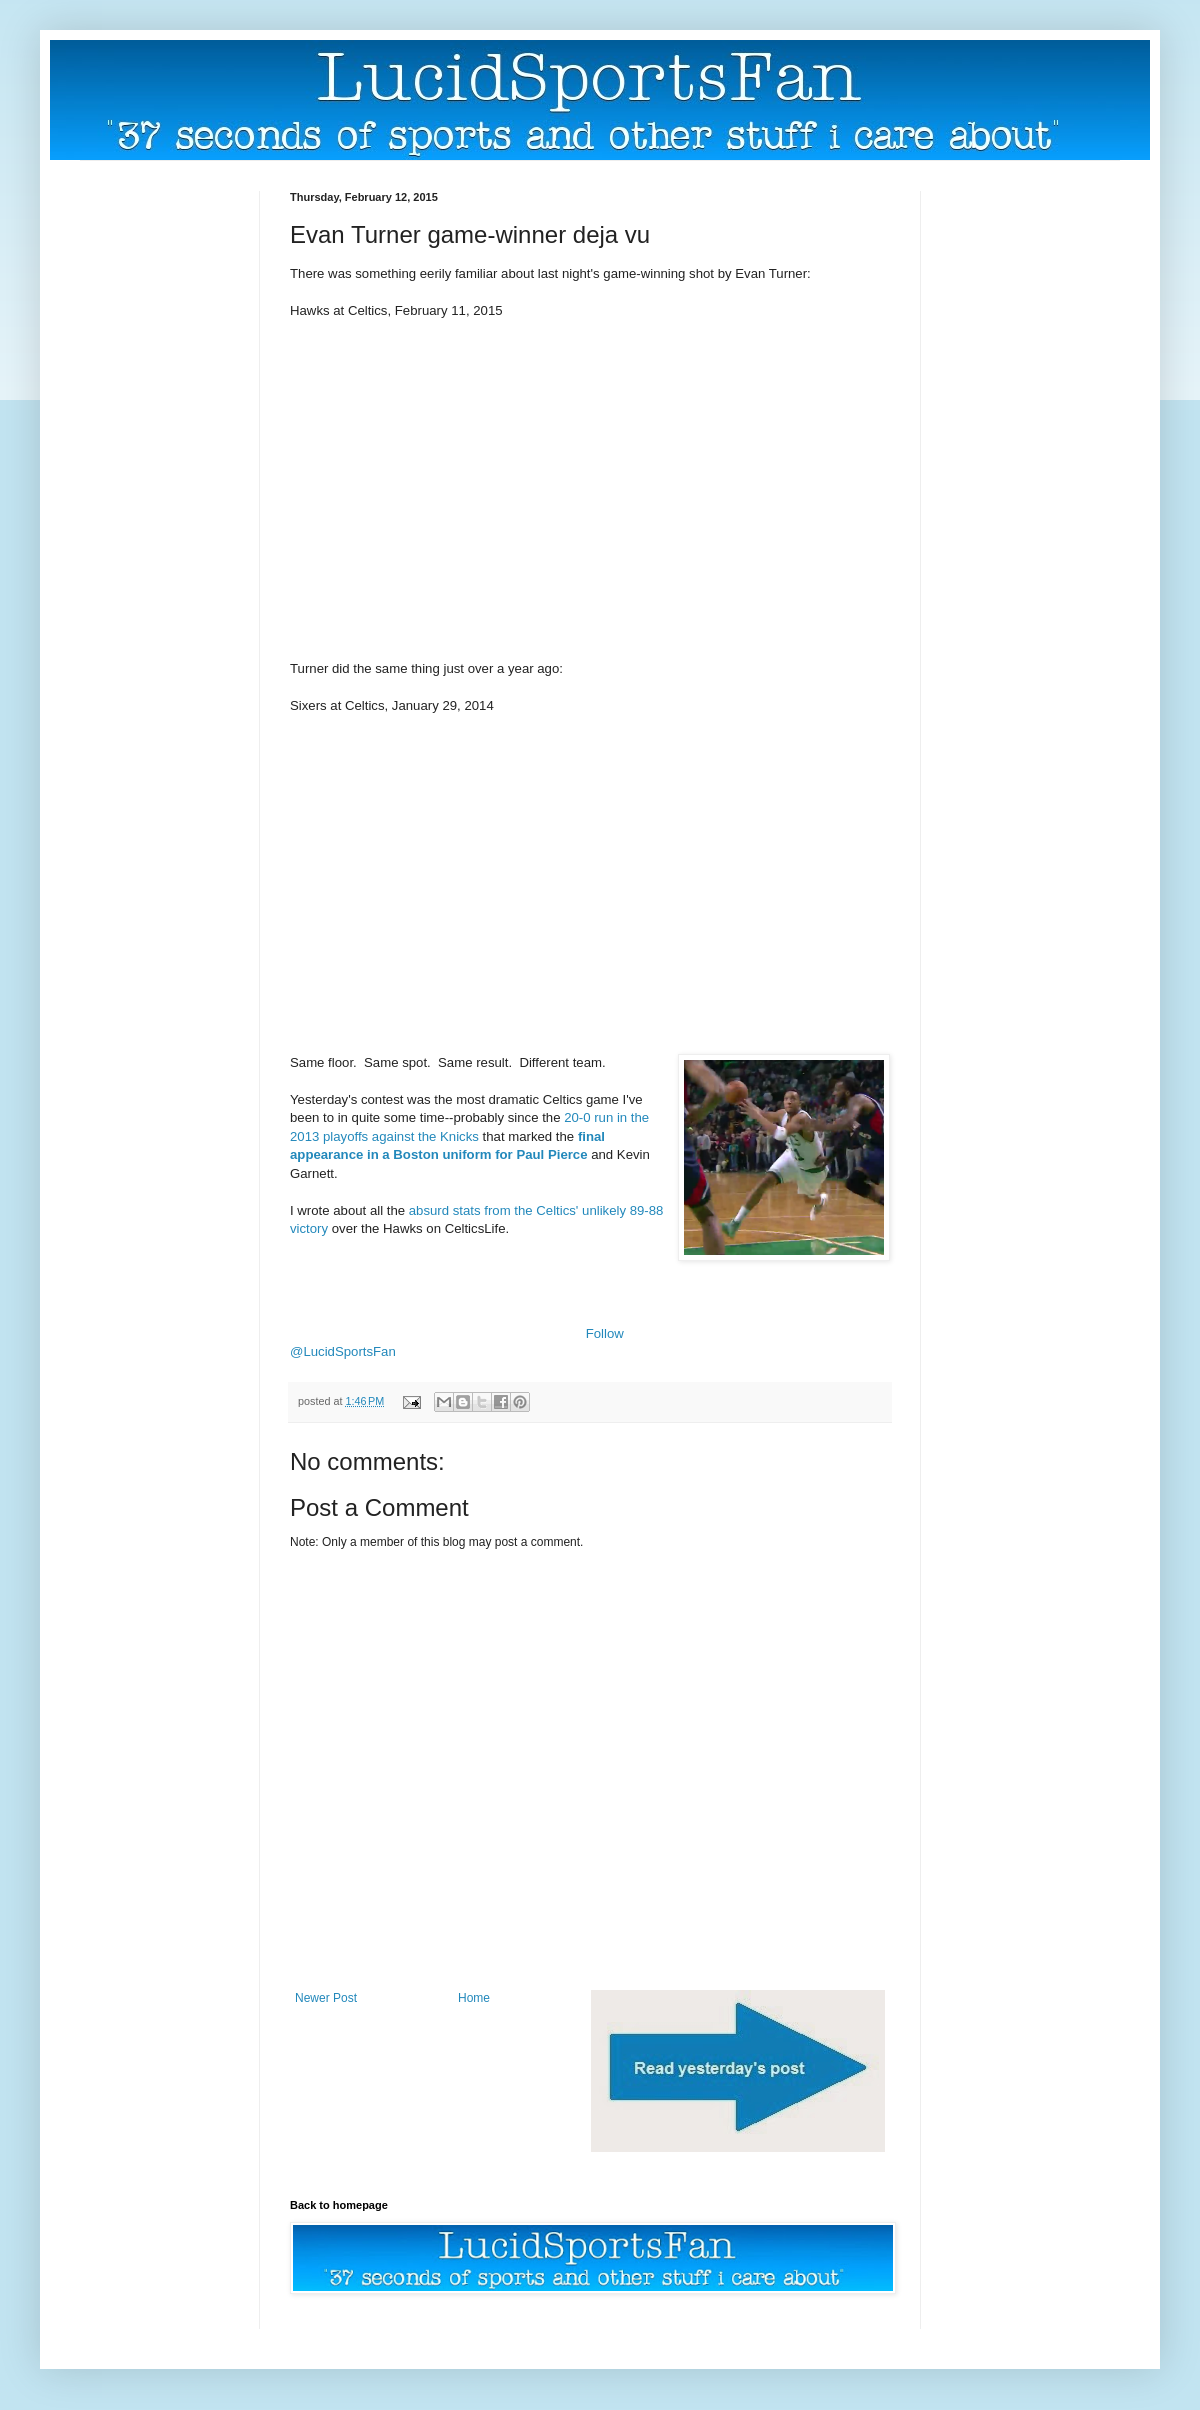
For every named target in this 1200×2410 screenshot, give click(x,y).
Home (474, 1998)
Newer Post (326, 1998)
